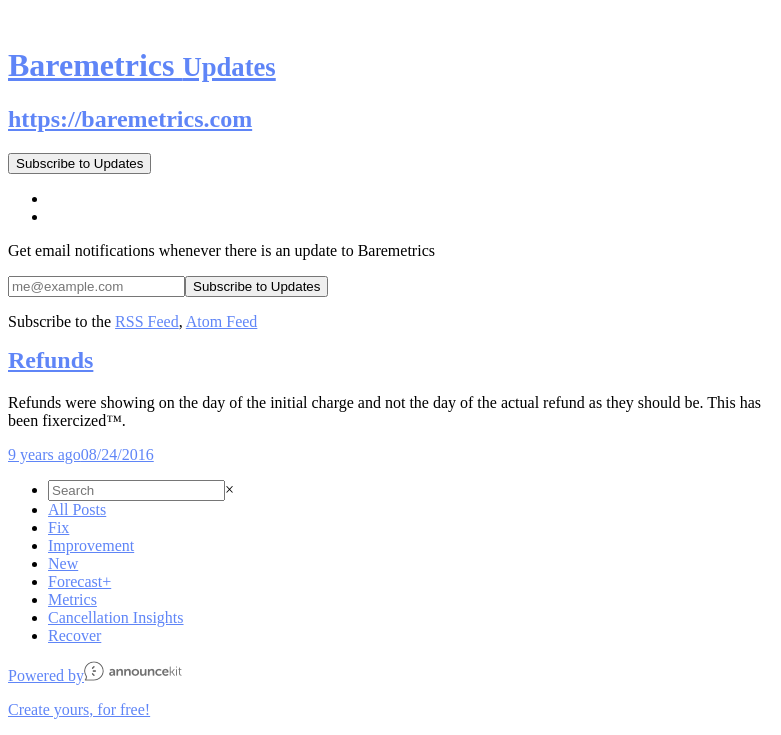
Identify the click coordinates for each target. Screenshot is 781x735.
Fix (58, 527)
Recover (74, 635)
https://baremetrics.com (130, 119)
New (63, 563)
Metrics (72, 599)
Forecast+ (79, 581)
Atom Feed (222, 321)
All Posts (77, 509)
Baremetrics (142, 65)
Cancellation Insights (116, 617)
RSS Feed (147, 321)
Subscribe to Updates (79, 163)
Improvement (91, 545)
